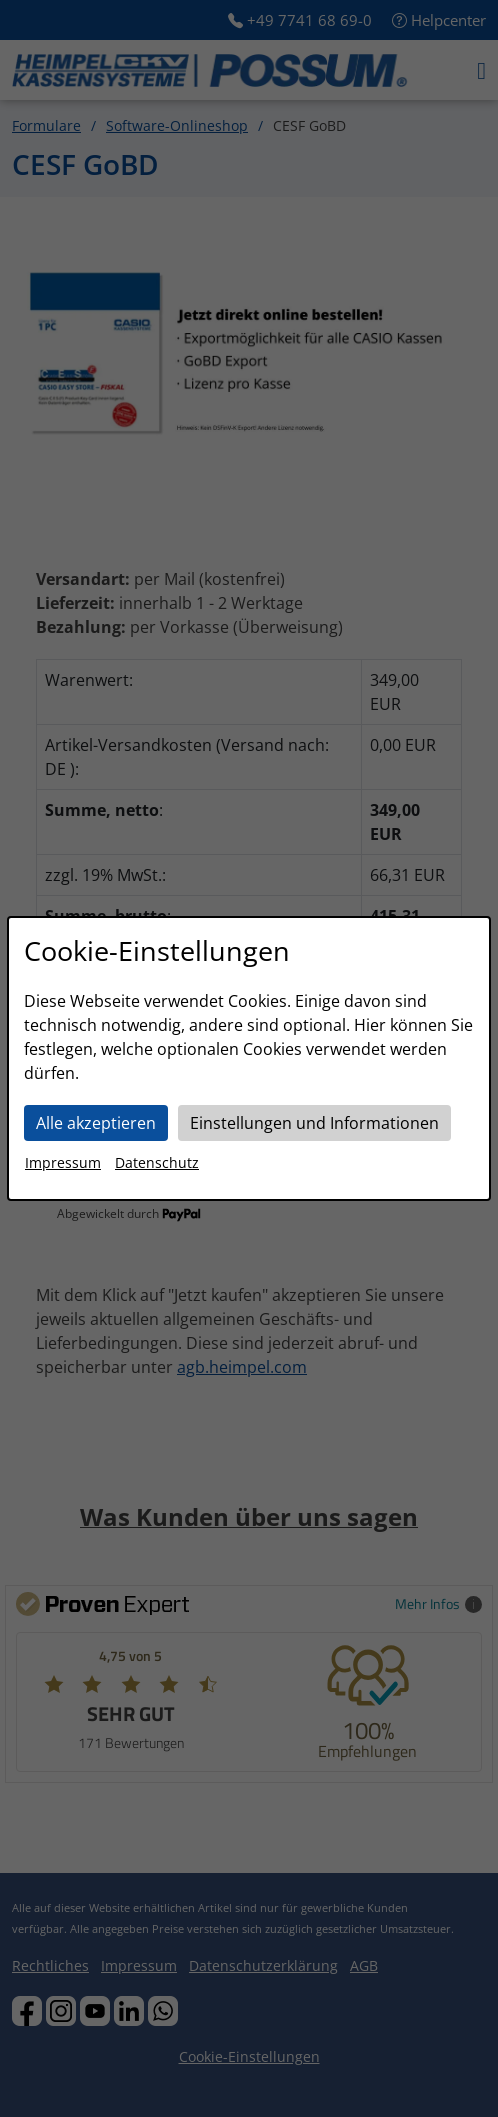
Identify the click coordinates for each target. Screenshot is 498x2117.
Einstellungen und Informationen (314, 1123)
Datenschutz (157, 1162)
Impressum (63, 1162)
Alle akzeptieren (96, 1123)
